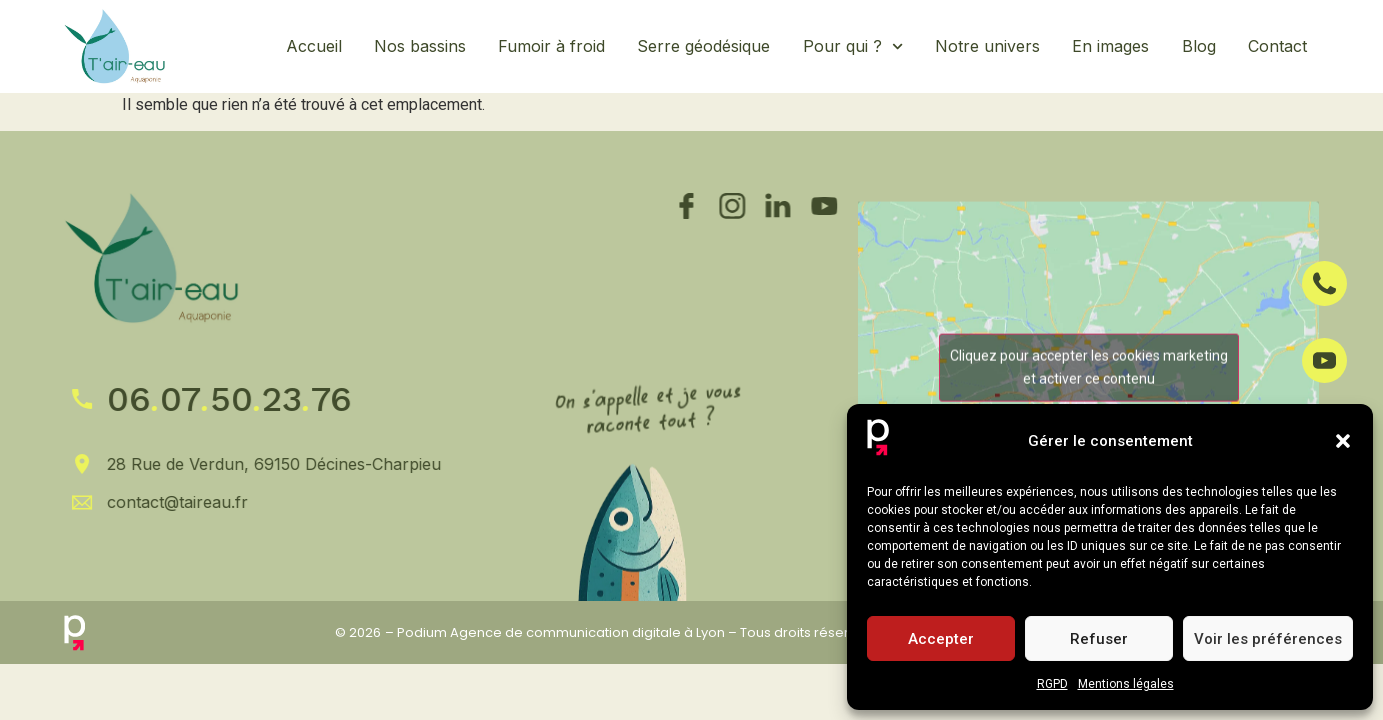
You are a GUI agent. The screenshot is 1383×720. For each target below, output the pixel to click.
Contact (1277, 46)
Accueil (314, 46)
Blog (1199, 46)
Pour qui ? (853, 46)
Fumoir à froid (551, 46)
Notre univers (987, 46)
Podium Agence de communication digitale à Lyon (561, 632)
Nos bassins (420, 46)
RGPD (1052, 684)
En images (1110, 46)
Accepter (941, 639)
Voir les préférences (1268, 639)
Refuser (1099, 639)
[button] (1343, 441)
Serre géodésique (703, 46)
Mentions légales (1126, 684)
